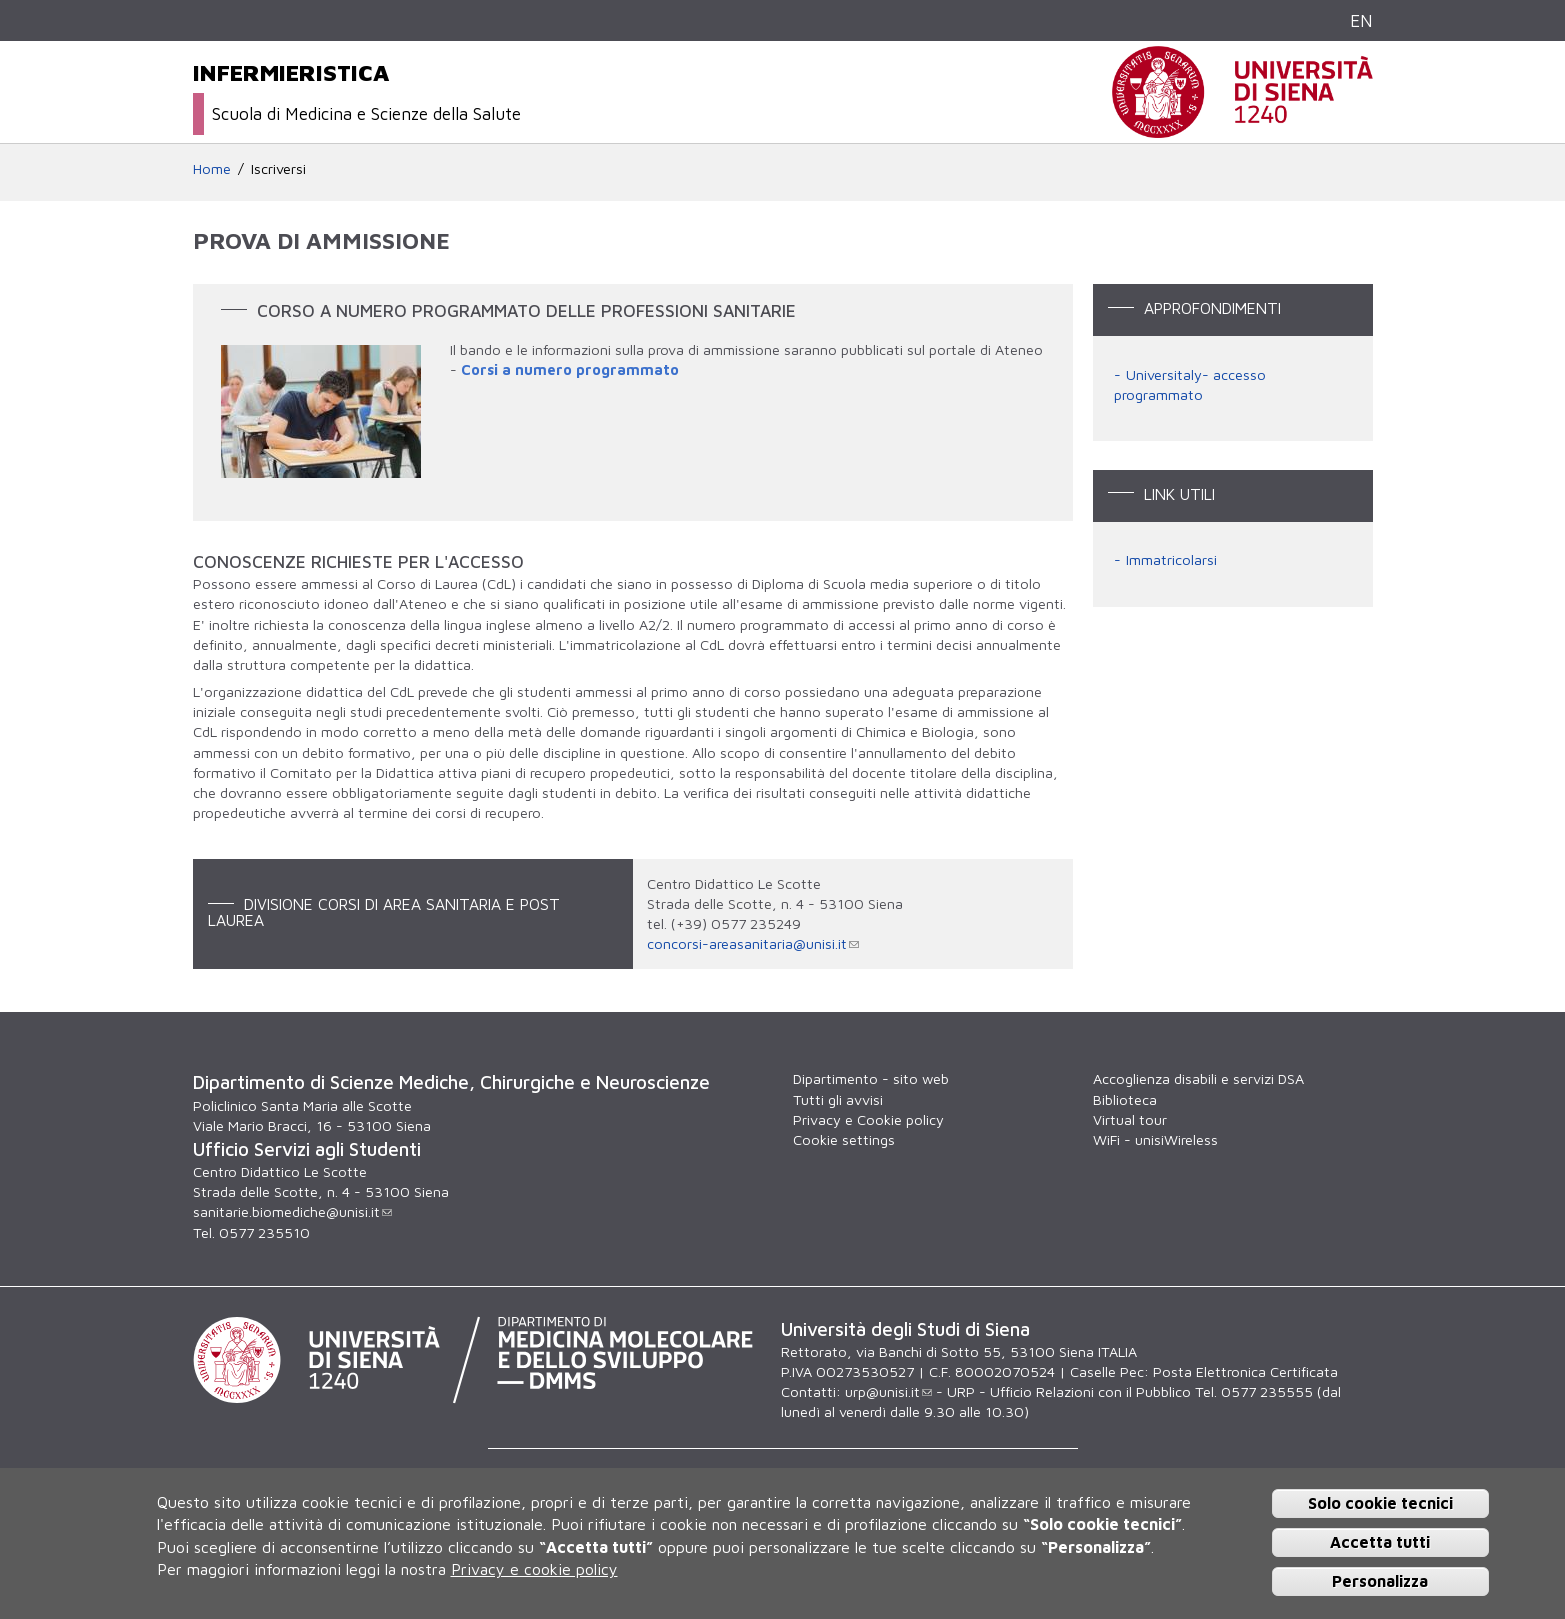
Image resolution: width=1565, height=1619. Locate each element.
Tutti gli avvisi (838, 1099)
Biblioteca (1125, 1099)
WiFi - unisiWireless (1155, 1139)
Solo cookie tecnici (1380, 1503)
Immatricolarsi (1171, 559)
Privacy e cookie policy (534, 1569)
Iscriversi (278, 168)
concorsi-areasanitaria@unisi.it (753, 943)
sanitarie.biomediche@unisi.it (292, 1211)
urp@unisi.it (888, 1391)
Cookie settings (844, 1139)
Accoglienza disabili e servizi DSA (1198, 1078)
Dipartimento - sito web (871, 1078)
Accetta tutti (1380, 1542)
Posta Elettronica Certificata (1245, 1371)
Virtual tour (1130, 1119)
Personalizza (1380, 1581)
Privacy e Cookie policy (868, 1119)
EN (1361, 20)
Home (212, 168)
